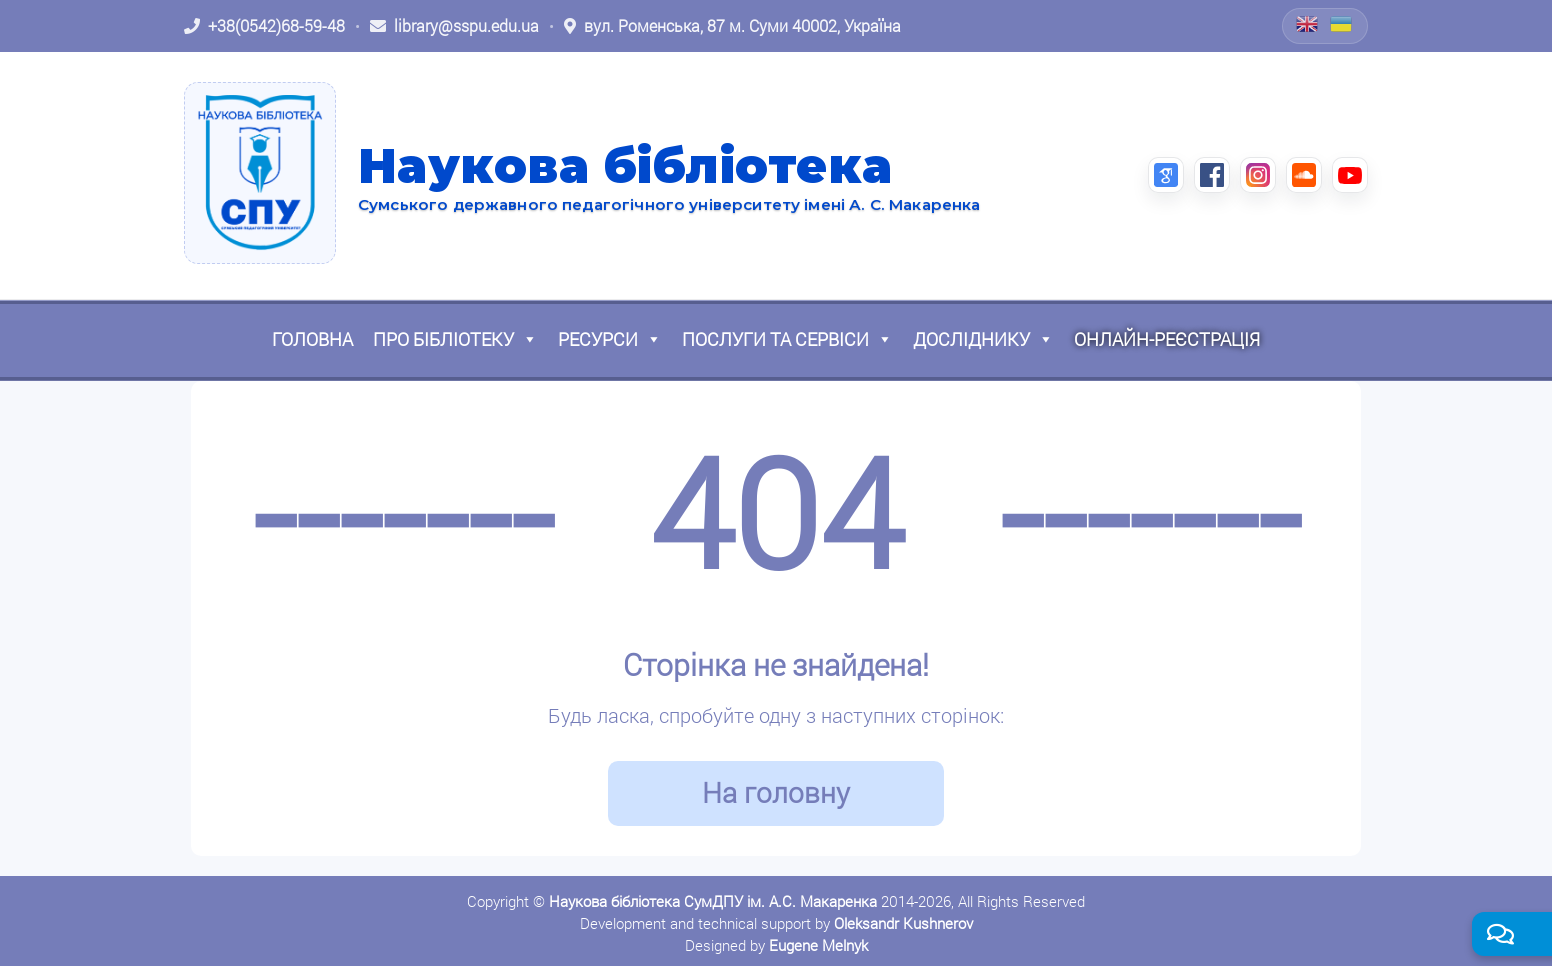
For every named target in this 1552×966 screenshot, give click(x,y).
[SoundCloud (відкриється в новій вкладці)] (1304, 175)
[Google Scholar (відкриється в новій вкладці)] (1166, 175)
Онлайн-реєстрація (1167, 339)
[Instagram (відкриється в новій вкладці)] (1258, 175)
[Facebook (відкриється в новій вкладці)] (1212, 175)
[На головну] (260, 173)
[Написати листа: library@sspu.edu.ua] (454, 26)
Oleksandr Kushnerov (903, 923)
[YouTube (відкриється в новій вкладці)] (1350, 175)
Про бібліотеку (455, 339)
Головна (312, 339)
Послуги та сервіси (787, 339)
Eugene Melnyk (818, 945)
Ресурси (610, 339)
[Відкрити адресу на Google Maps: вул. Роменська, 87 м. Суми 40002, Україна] (732, 26)
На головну (776, 792)
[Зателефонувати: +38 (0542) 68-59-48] (264, 26)
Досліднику (983, 339)
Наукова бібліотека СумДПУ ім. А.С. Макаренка (713, 901)
